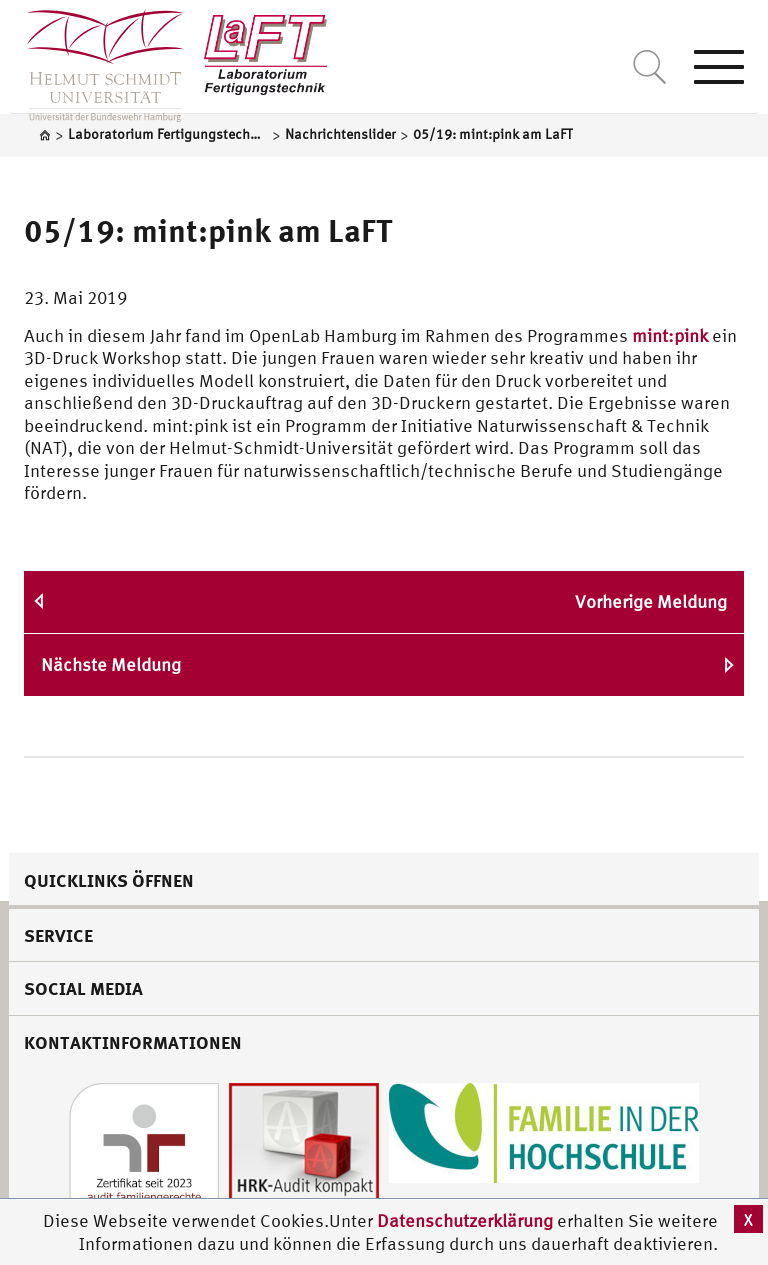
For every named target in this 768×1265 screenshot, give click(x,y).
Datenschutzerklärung (465, 1220)
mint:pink (670, 335)
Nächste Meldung (111, 664)
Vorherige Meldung (651, 601)
